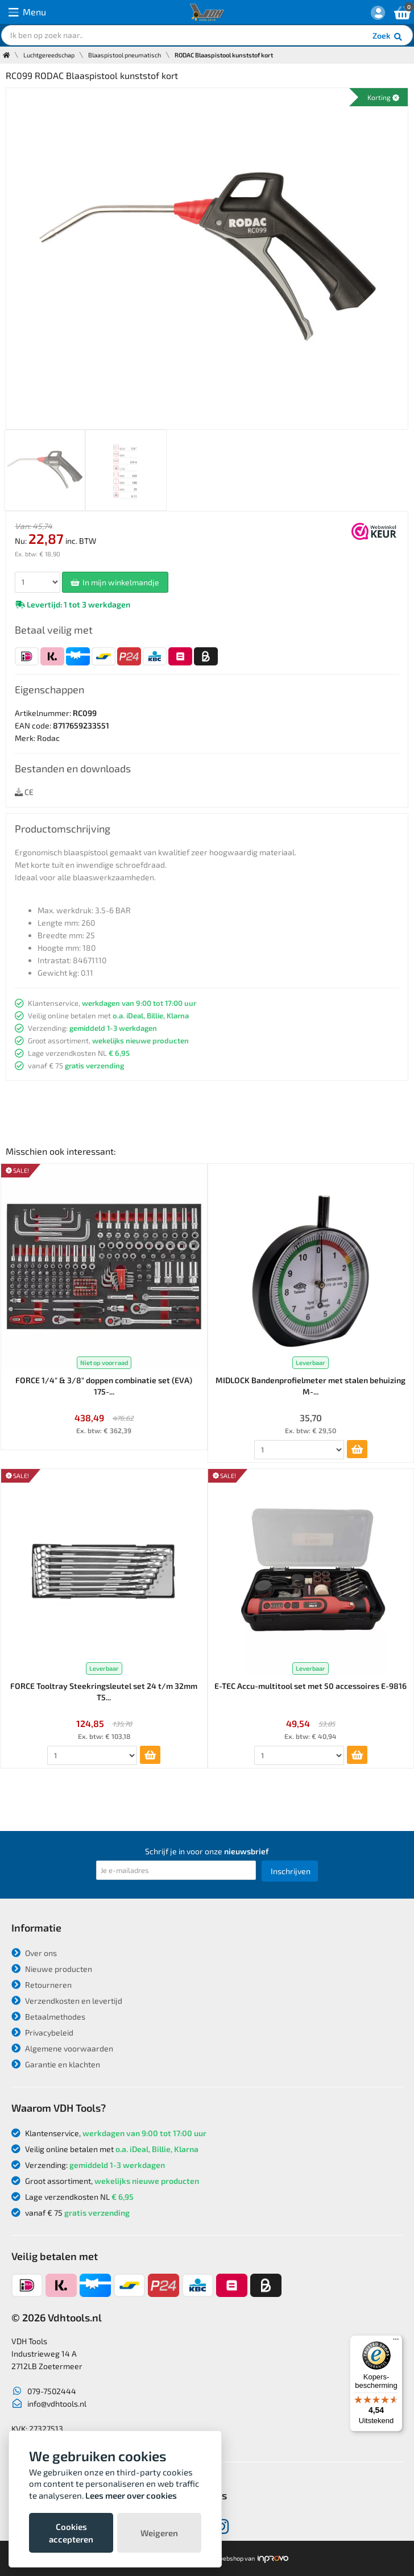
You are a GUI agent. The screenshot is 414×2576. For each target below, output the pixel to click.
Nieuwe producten (51, 1969)
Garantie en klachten (55, 2064)
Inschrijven (290, 1871)
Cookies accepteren (71, 2532)
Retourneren (41, 1985)
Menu (27, 12)
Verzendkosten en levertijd (66, 2000)
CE (24, 792)
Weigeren (159, 2533)
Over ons (34, 1953)
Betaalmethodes (48, 2016)
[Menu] (396, 2342)
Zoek (388, 36)
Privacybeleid (42, 2032)
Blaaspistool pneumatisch (124, 55)
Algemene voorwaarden (62, 2048)
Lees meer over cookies (131, 2495)
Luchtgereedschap (48, 55)
